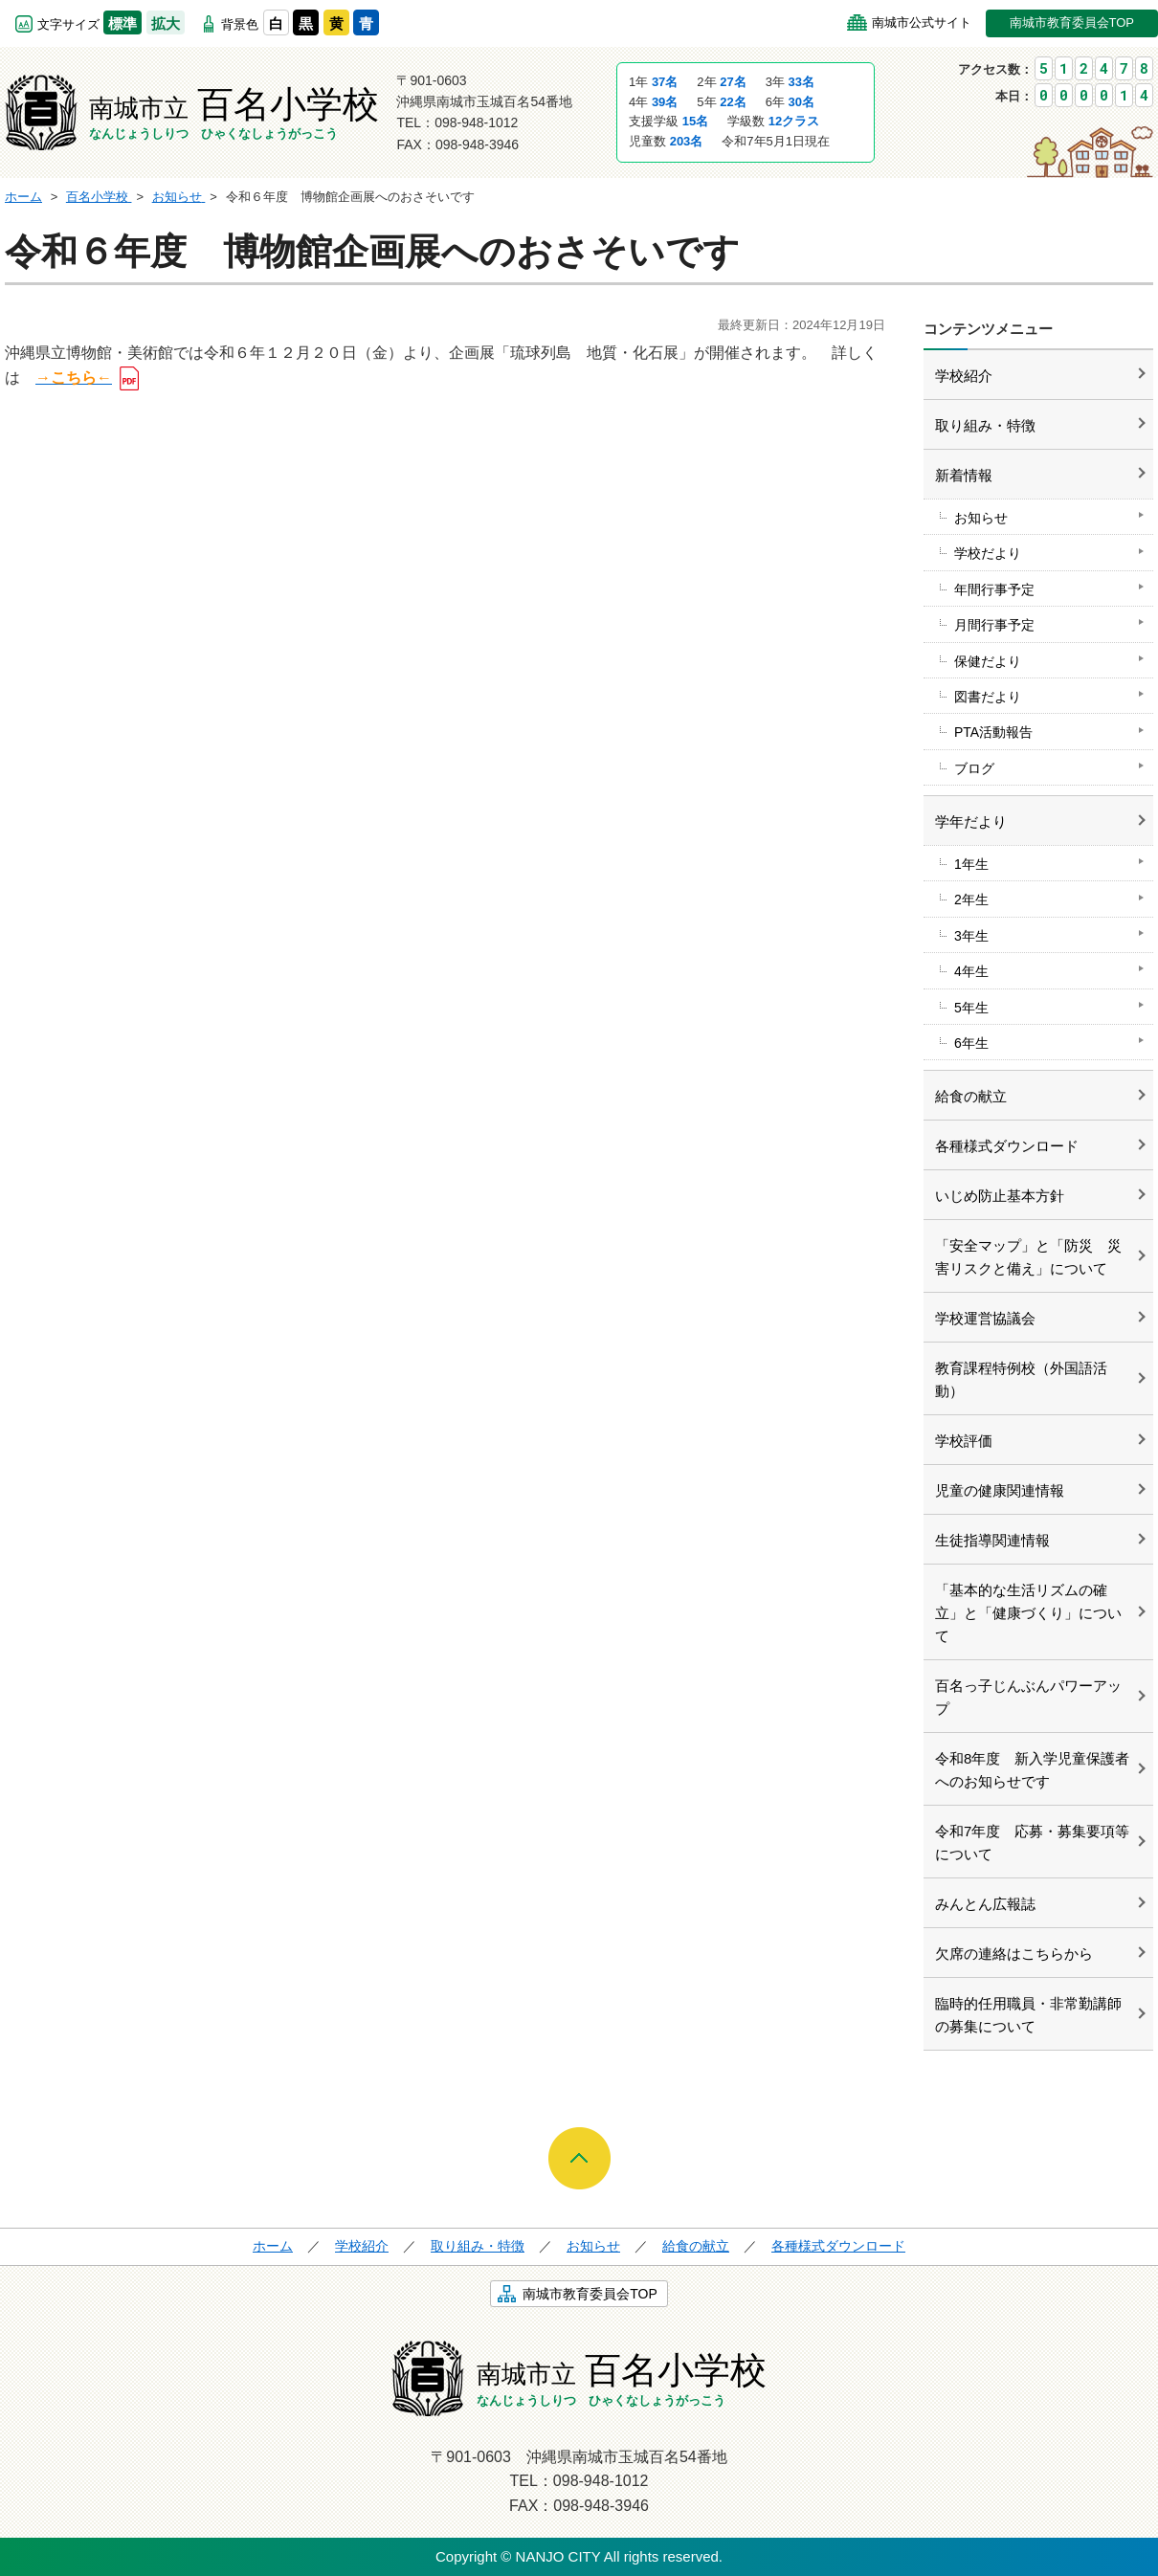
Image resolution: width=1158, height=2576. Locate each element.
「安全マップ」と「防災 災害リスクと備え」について (1028, 1257)
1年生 (971, 864)
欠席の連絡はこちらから (1014, 1953)
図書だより (987, 696)
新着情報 (963, 475)
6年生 (971, 1043)
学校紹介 (963, 375)
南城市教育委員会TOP (1072, 22)
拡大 (165, 23)
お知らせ (981, 517)
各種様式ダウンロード (1007, 1146)
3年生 (971, 936)
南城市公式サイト (921, 22)
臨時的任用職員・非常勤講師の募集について (1028, 2014)
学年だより (971, 821)
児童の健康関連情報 (999, 1490)
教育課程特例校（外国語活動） (1021, 1379)
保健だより (987, 661)
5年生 (971, 1007)
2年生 (971, 899)
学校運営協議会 (985, 1318)
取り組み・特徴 (985, 425)
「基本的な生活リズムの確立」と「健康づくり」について (1028, 1613)
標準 (122, 23)
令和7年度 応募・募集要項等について (1032, 1842)
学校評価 (963, 1440)
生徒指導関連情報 (992, 1540)
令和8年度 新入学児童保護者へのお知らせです (1032, 1769)
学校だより (987, 553)
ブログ (974, 768)
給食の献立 (971, 1096)
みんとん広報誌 (985, 1904)
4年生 (971, 971)
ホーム (273, 2246)
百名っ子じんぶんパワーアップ (1028, 1697)
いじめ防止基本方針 (999, 1196)
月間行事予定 (994, 625)
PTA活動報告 (993, 732)
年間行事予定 (994, 589)
